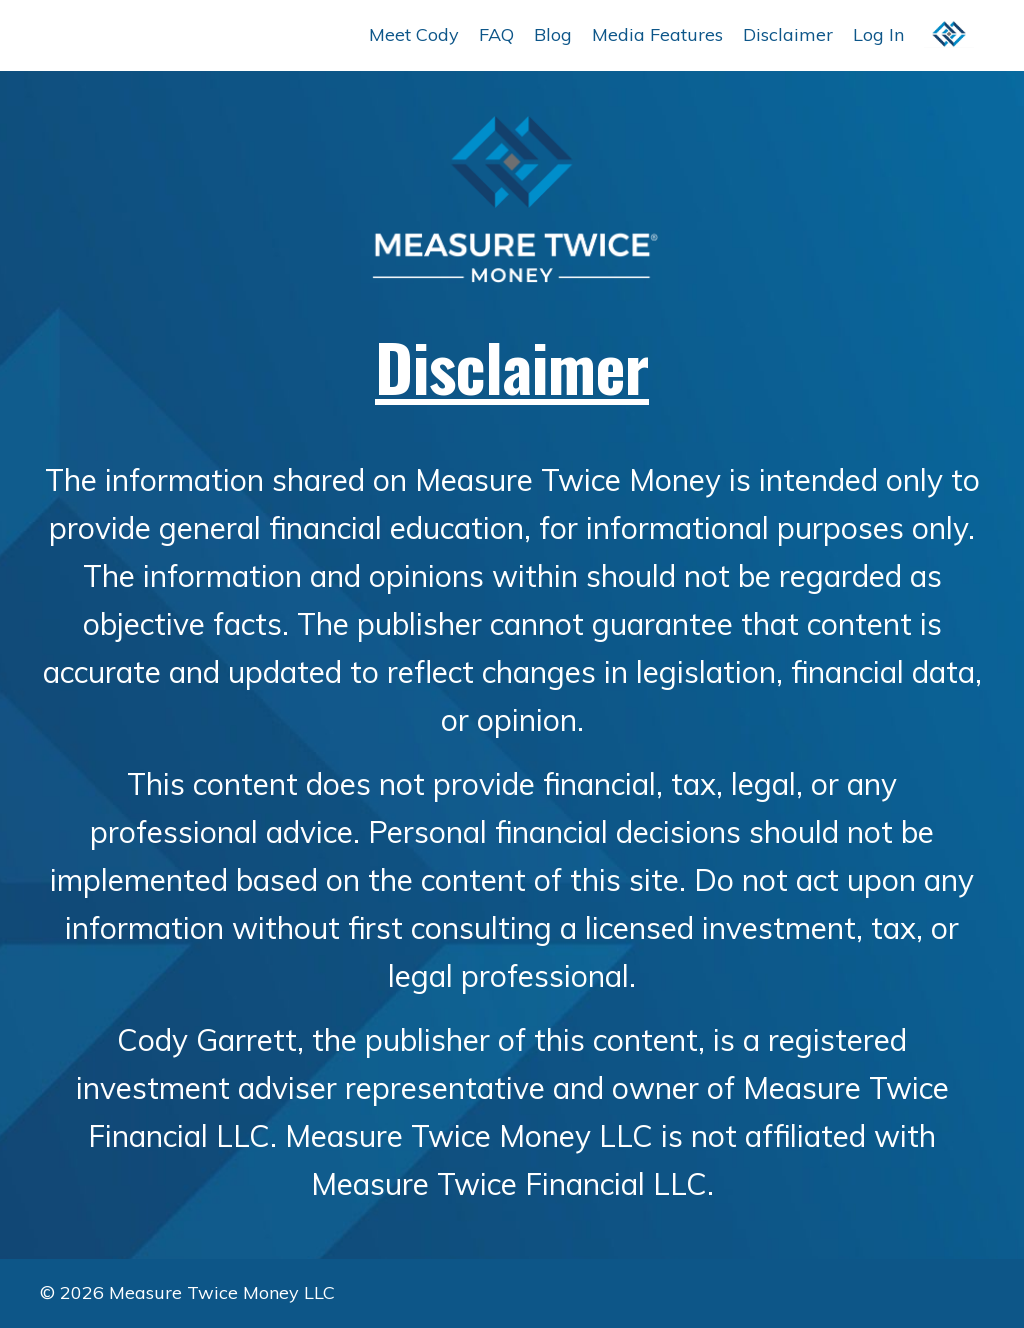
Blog (553, 34)
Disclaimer (788, 34)
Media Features (657, 34)
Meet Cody (414, 34)
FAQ (496, 34)
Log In (878, 34)
